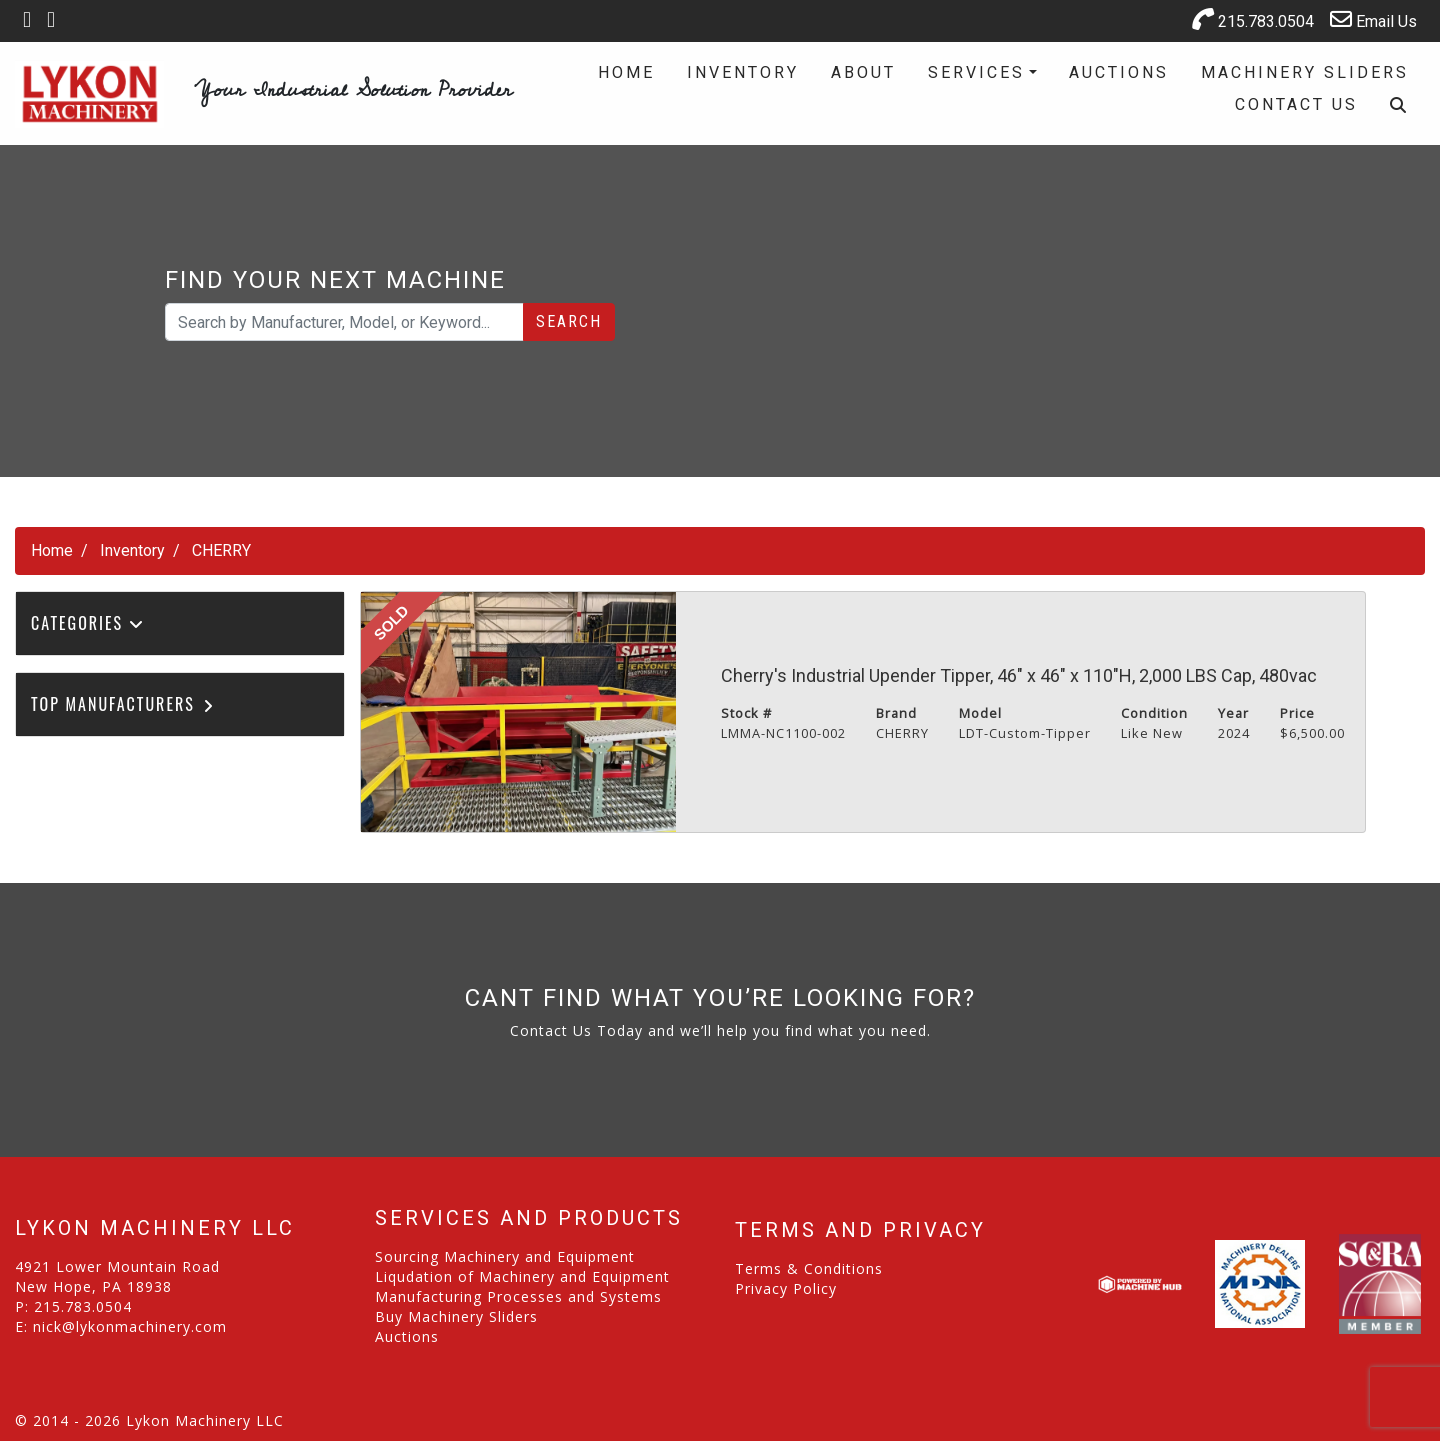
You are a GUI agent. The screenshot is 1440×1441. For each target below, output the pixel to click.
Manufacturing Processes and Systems (518, 1296)
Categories (88, 623)
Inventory (743, 72)
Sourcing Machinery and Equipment (505, 1256)
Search (569, 321)
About (863, 72)
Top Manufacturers (123, 704)
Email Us (1373, 19)
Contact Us (1296, 104)
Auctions (1119, 72)
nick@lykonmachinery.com (130, 1326)
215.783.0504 (1253, 19)
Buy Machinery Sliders (456, 1316)
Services (976, 72)
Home (626, 72)
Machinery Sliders (1305, 72)
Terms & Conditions (809, 1268)
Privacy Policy (786, 1288)
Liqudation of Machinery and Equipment (522, 1276)
